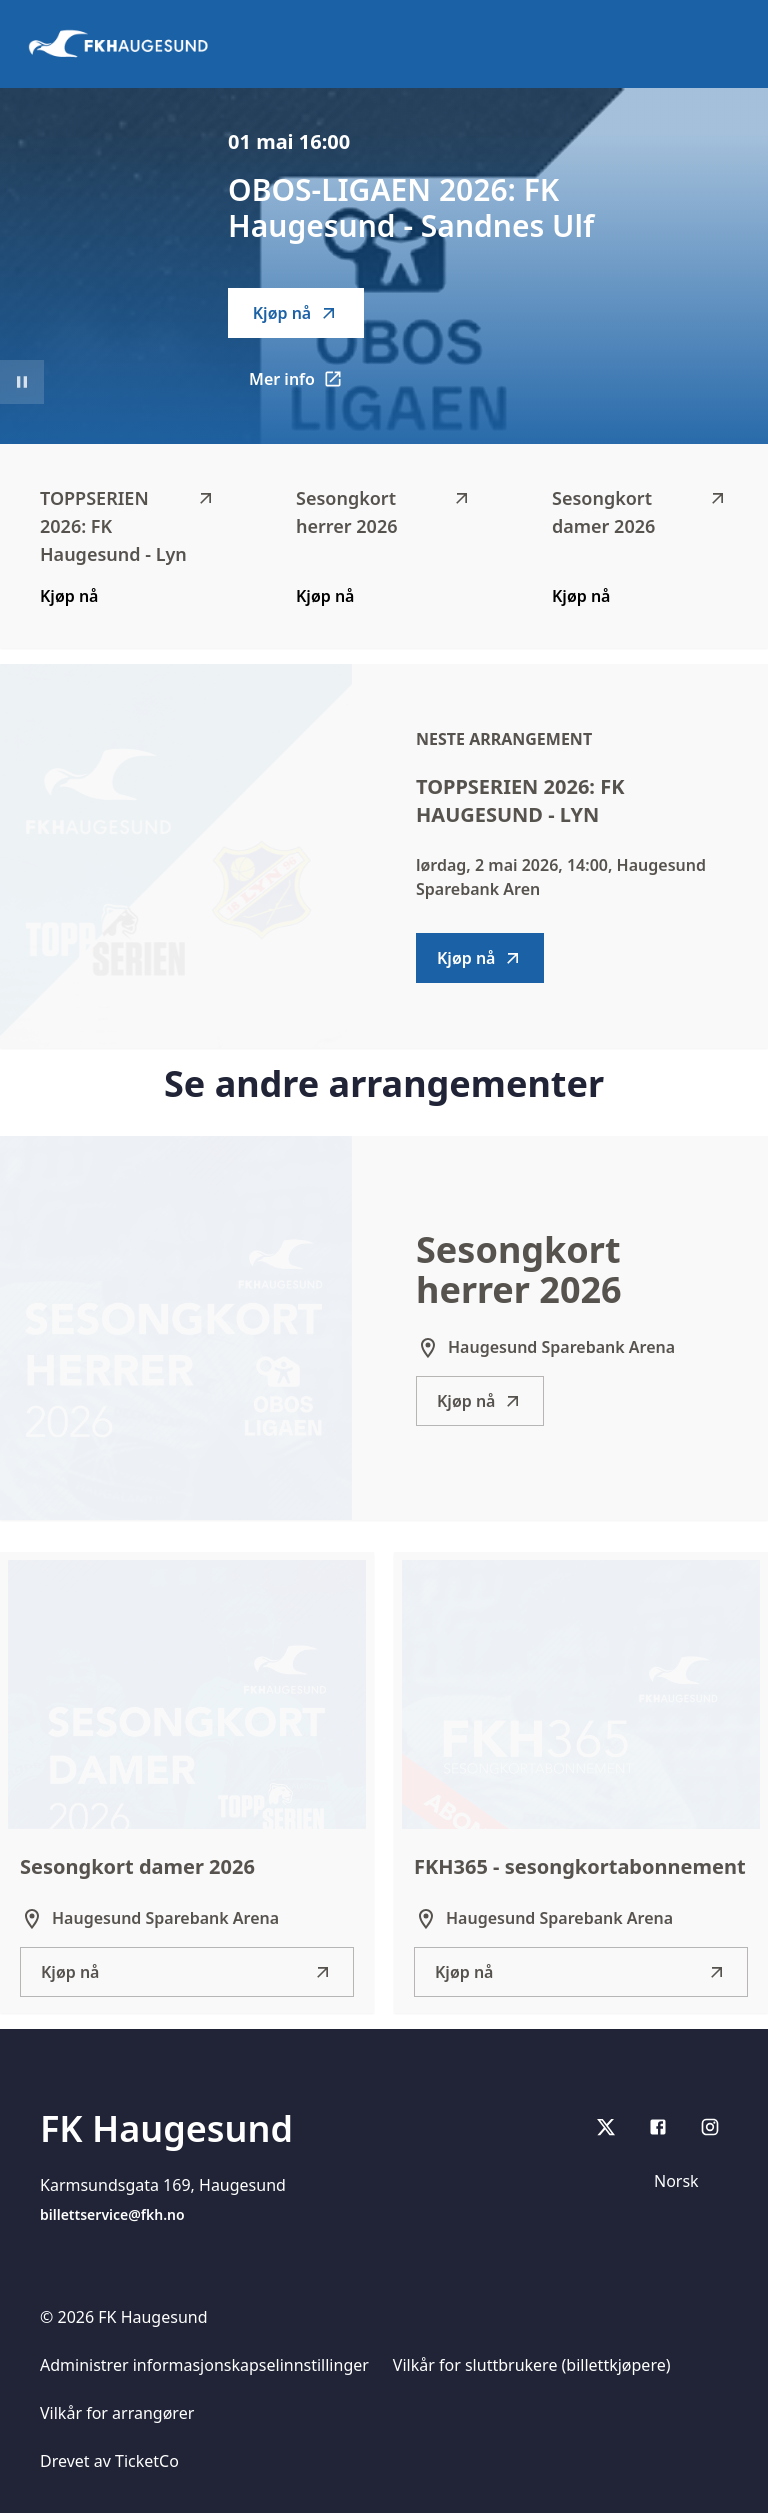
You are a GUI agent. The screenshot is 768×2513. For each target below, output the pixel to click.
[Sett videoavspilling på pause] (22, 382)
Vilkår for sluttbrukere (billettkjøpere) (532, 2365)
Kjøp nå (296, 313)
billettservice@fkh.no (112, 2214)
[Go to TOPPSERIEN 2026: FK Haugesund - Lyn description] (176, 856)
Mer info (306, 385)
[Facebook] (658, 2127)
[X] (606, 2127)
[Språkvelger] (685, 2181)
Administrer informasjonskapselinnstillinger (204, 2365)
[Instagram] (710, 2127)
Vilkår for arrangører (117, 2413)
